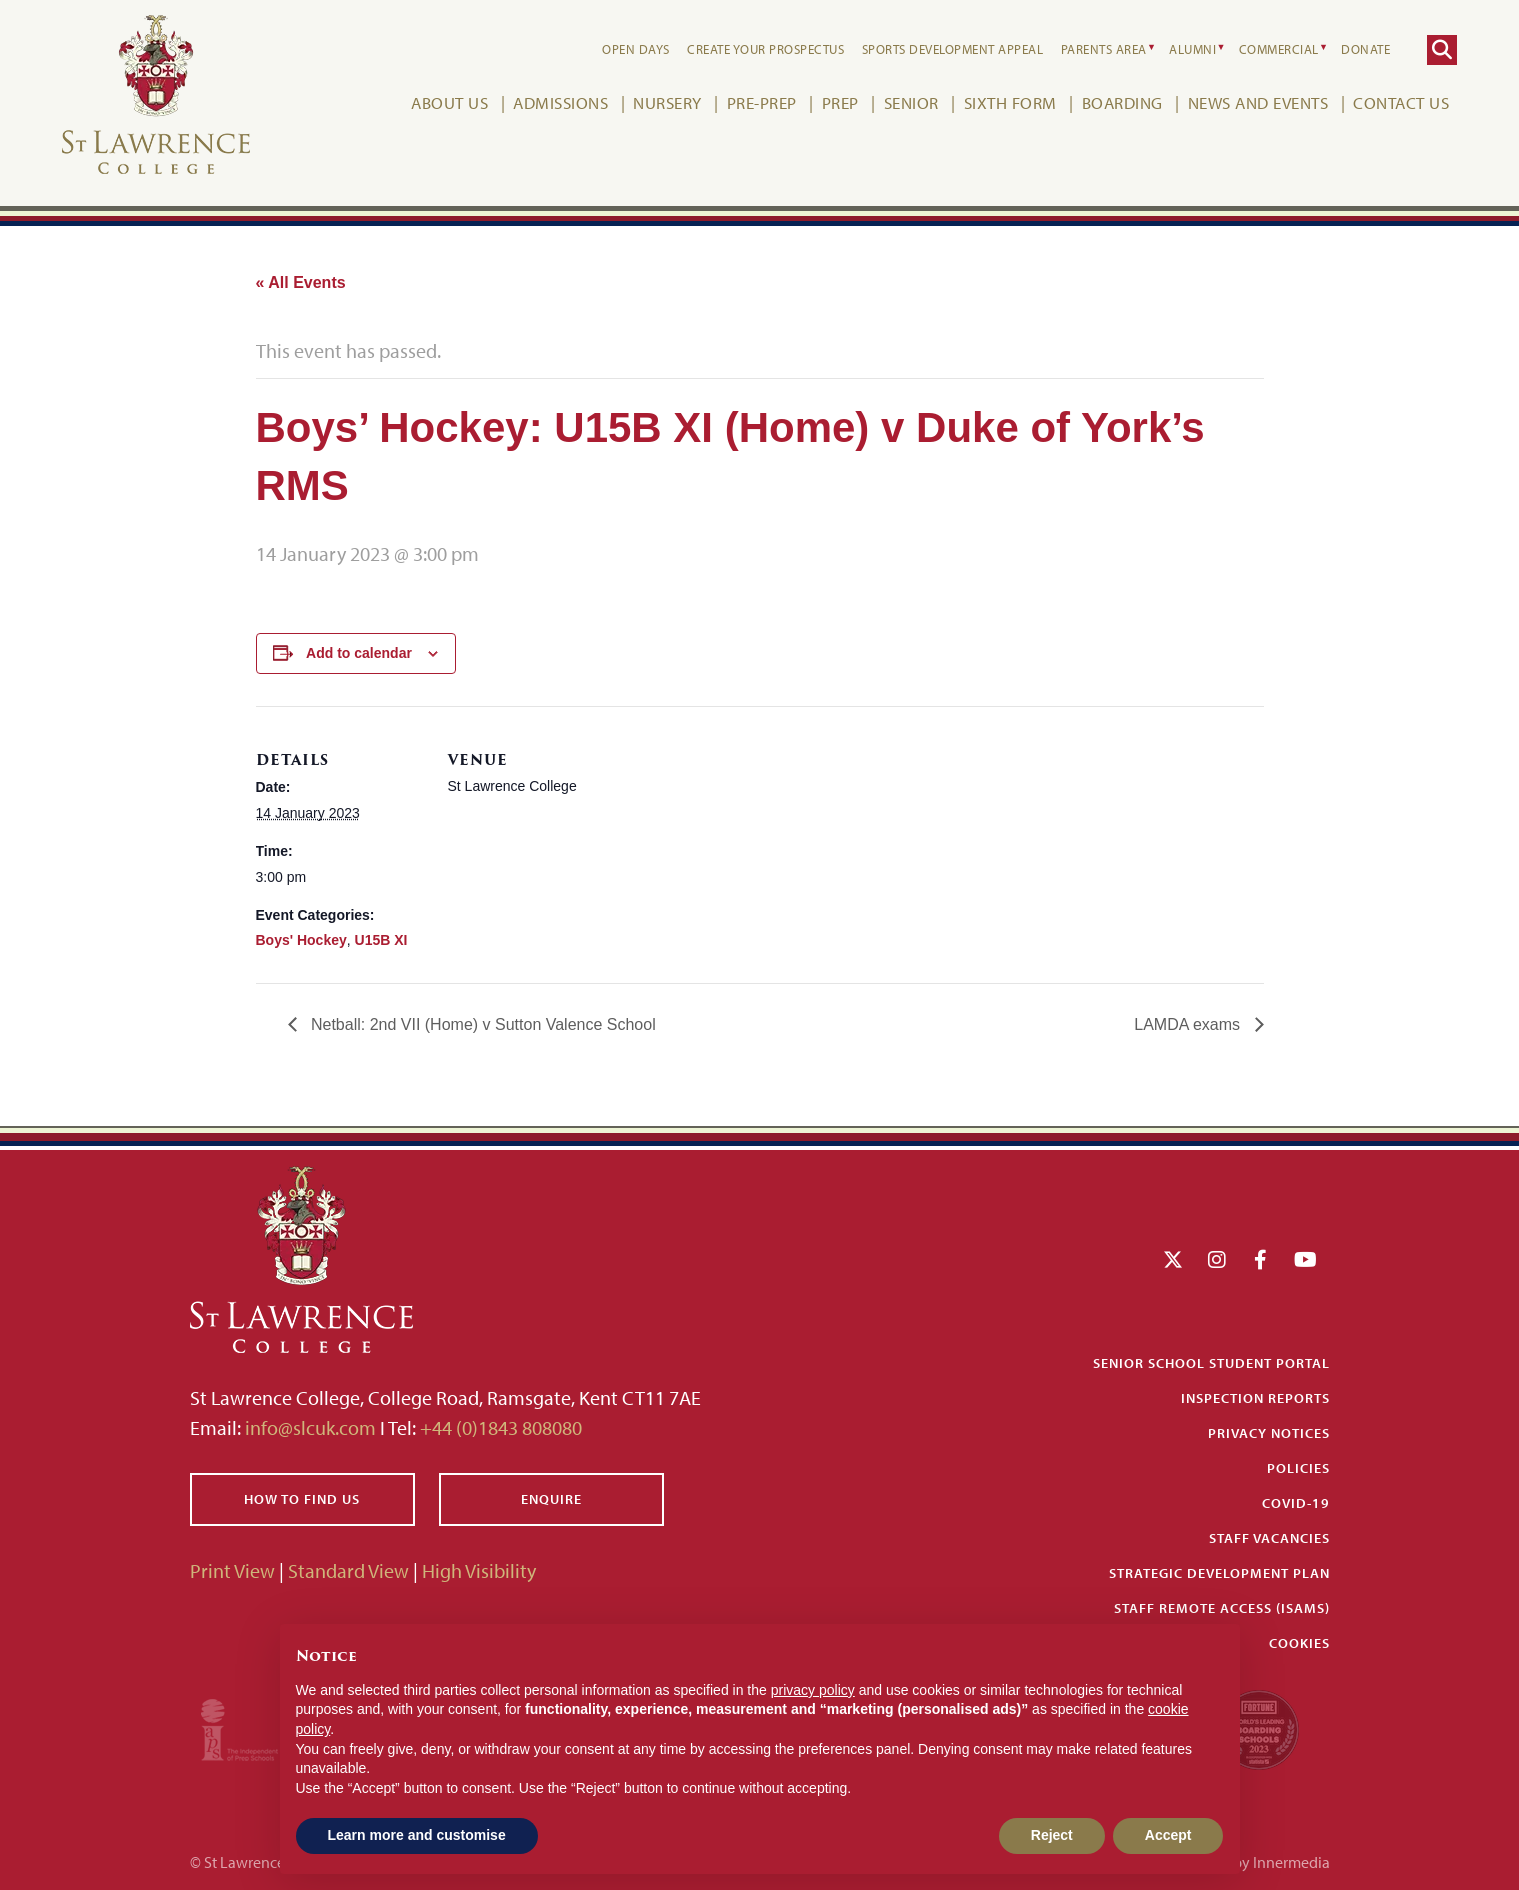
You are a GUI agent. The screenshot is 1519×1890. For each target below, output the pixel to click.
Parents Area (1104, 49)
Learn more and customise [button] (417, 1835)
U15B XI (381, 940)
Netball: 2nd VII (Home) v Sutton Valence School (481, 1024)
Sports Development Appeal (953, 49)
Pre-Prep (762, 102)
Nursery (667, 102)
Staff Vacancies (1269, 1538)
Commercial (1279, 49)
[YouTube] (1305, 1259)
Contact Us (1401, 102)
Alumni (1192, 49)
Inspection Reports (1255, 1398)
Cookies (1299, 1643)
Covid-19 (1296, 1503)
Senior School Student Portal (1211, 1363)
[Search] (1442, 50)
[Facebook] (1260, 1259)
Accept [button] (1168, 1835)
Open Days (636, 49)
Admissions (560, 102)
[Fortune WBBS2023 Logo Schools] (1259, 1727)
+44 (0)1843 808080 (499, 1427)
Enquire (551, 1499)
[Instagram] (1217, 1259)
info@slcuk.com (310, 1427)
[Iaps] (257, 1727)
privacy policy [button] (813, 1690)
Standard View (348, 1570)
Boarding (1122, 102)
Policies (1298, 1468)
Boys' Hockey (301, 940)
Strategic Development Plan (1219, 1573)
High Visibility (479, 1570)
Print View (232, 1570)
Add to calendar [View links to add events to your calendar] (359, 653)
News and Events (1258, 102)
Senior (911, 102)
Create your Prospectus (765, 49)
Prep (840, 102)
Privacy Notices (1269, 1433)
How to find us (302, 1499)
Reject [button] (1052, 1835)
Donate (1365, 49)
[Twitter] (1173, 1259)
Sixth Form (1010, 102)
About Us (449, 102)
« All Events (301, 282)
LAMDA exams (1189, 1024)
